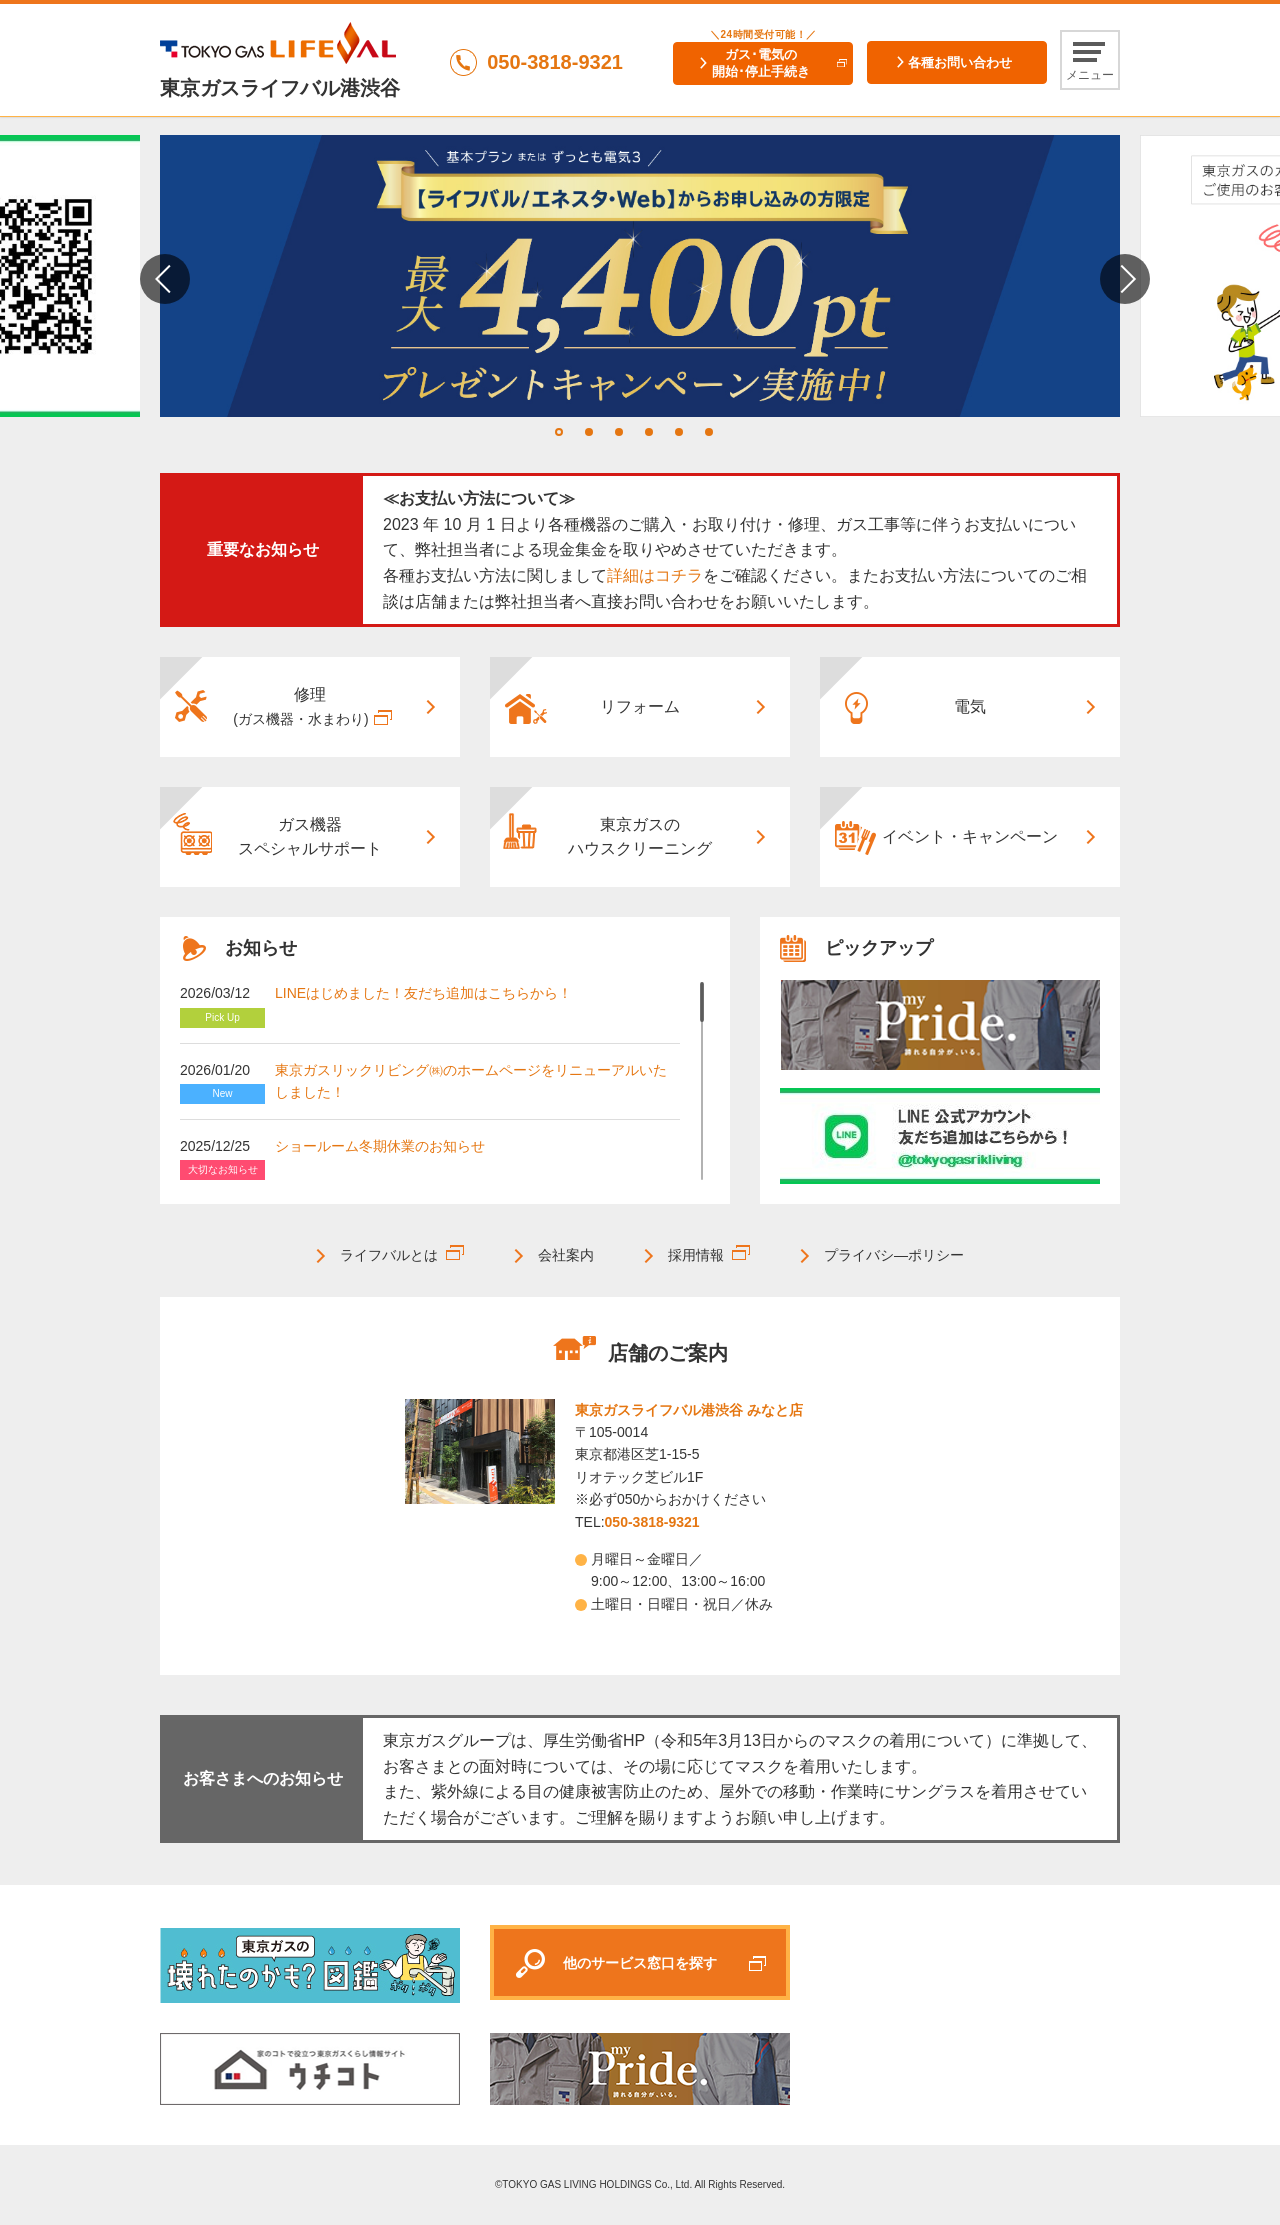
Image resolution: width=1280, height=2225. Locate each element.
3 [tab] (619, 432)
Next (1125, 279)
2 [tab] (589, 432)
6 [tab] (709, 432)
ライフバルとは (389, 1255)
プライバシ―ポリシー (894, 1255)
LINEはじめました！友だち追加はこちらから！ (423, 993)
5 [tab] (679, 432)
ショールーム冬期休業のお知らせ (380, 1146)
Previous (165, 279)
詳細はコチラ (655, 575)
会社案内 (566, 1255)
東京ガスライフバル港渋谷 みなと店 (689, 1410)
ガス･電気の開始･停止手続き (761, 63)
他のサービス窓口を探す (640, 1963)
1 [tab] (559, 432)
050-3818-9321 (652, 1522)
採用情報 (696, 1255)
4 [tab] (649, 432)
